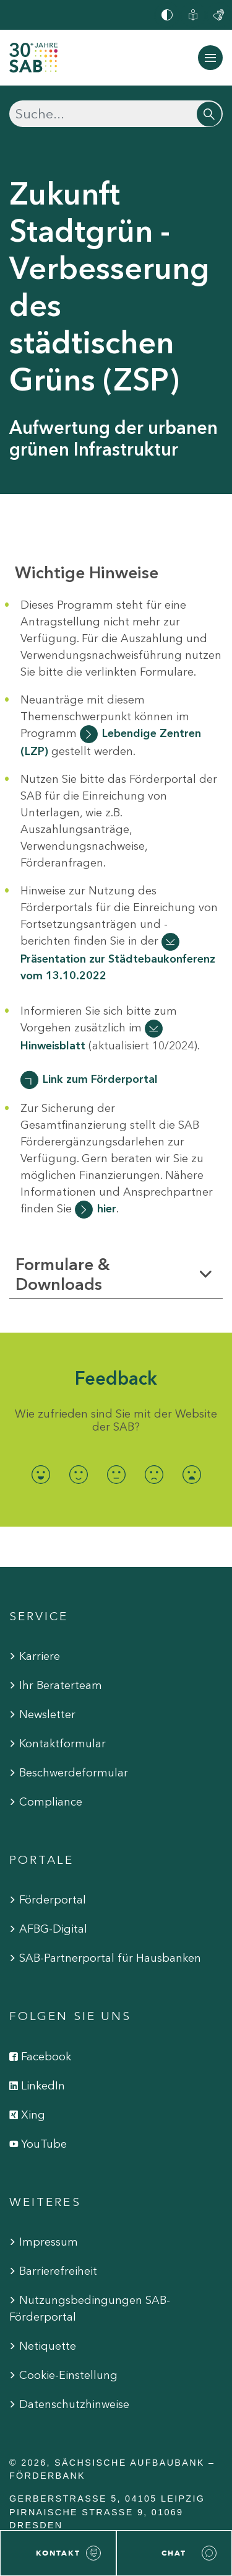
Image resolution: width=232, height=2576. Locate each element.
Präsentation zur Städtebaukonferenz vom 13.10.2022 (117, 967)
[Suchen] (116, 113)
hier (106, 1208)
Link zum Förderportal (100, 1079)
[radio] (41, 1474)
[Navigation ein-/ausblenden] (210, 57)
